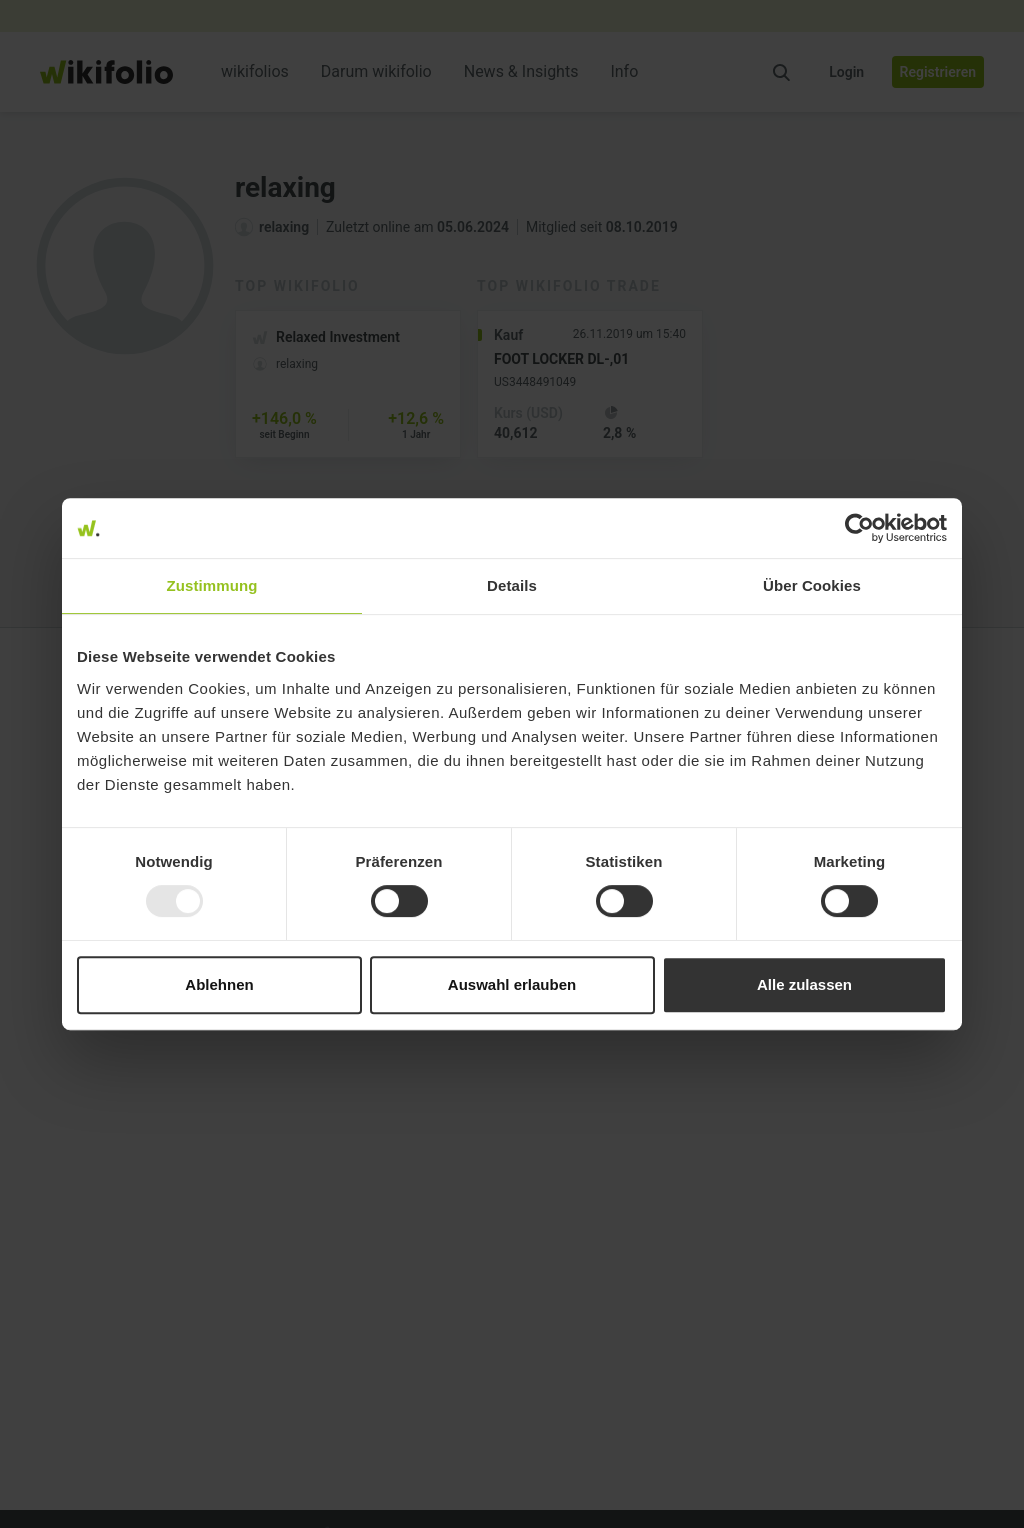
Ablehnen (219, 984)
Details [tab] (512, 585)
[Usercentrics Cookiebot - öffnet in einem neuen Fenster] (859, 528)
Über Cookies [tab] (812, 585)
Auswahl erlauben (512, 984)
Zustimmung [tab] (212, 585)
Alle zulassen (804, 984)
